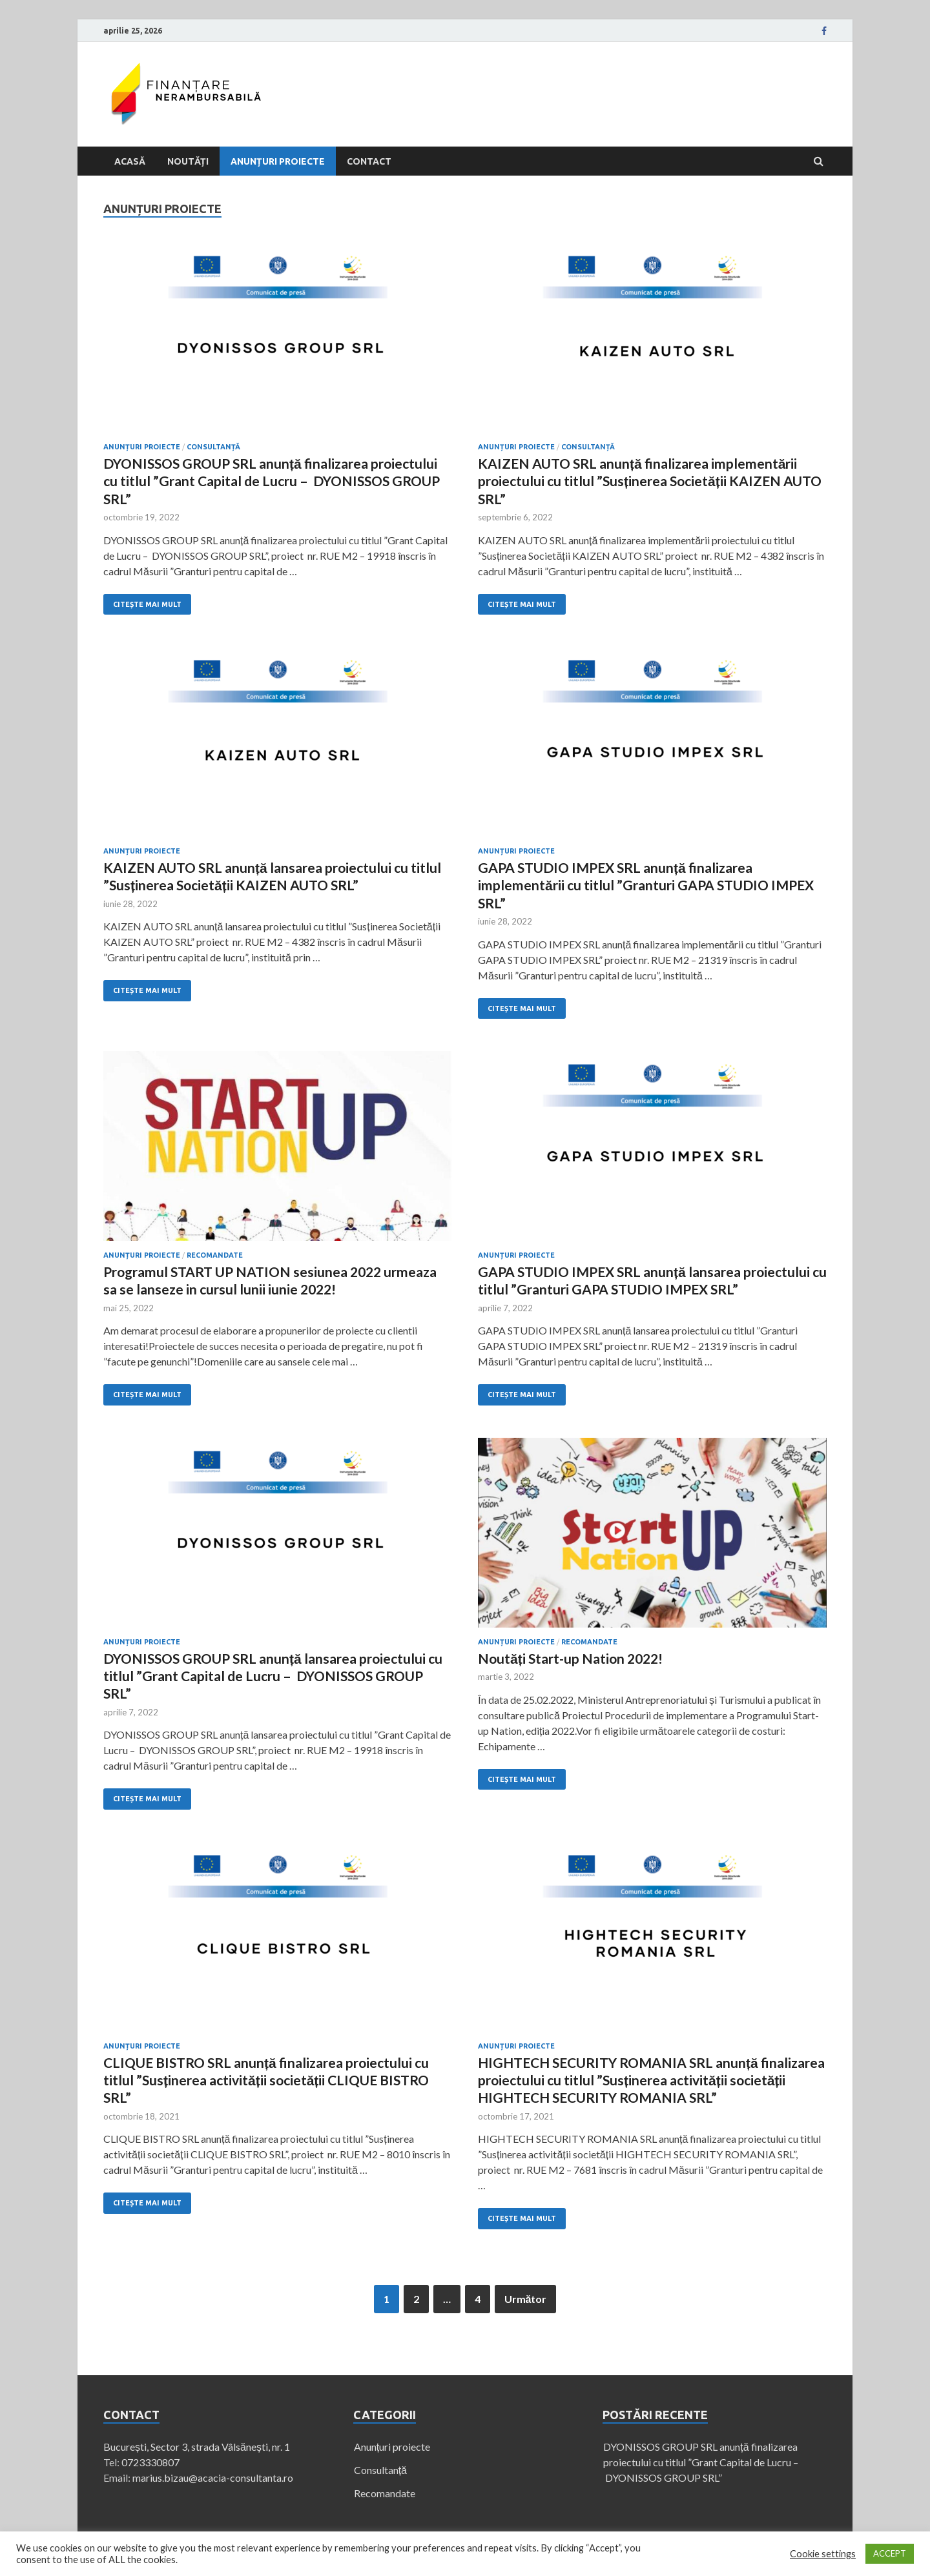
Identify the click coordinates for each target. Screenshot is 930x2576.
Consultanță (213, 447)
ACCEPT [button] (889, 2553)
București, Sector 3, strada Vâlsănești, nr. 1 (196, 2446)
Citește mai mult (147, 604)
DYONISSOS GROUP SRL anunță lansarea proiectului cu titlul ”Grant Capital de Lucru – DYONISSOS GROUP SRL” (272, 1676)
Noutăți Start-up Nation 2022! (570, 1658)
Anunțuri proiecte (278, 161)
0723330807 (150, 2462)
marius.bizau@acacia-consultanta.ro (212, 2477)
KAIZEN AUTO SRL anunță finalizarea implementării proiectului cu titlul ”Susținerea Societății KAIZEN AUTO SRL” (650, 481)
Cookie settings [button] (823, 2553)
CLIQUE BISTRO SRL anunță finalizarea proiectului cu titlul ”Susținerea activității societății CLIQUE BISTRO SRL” (266, 2080)
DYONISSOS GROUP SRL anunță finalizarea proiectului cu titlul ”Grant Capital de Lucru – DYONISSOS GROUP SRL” (271, 481)
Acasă (129, 161)
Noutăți (188, 161)
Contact (369, 161)
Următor (525, 2299)
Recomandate (215, 1255)
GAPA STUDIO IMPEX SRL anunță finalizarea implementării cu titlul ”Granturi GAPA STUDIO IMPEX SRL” (646, 885)
